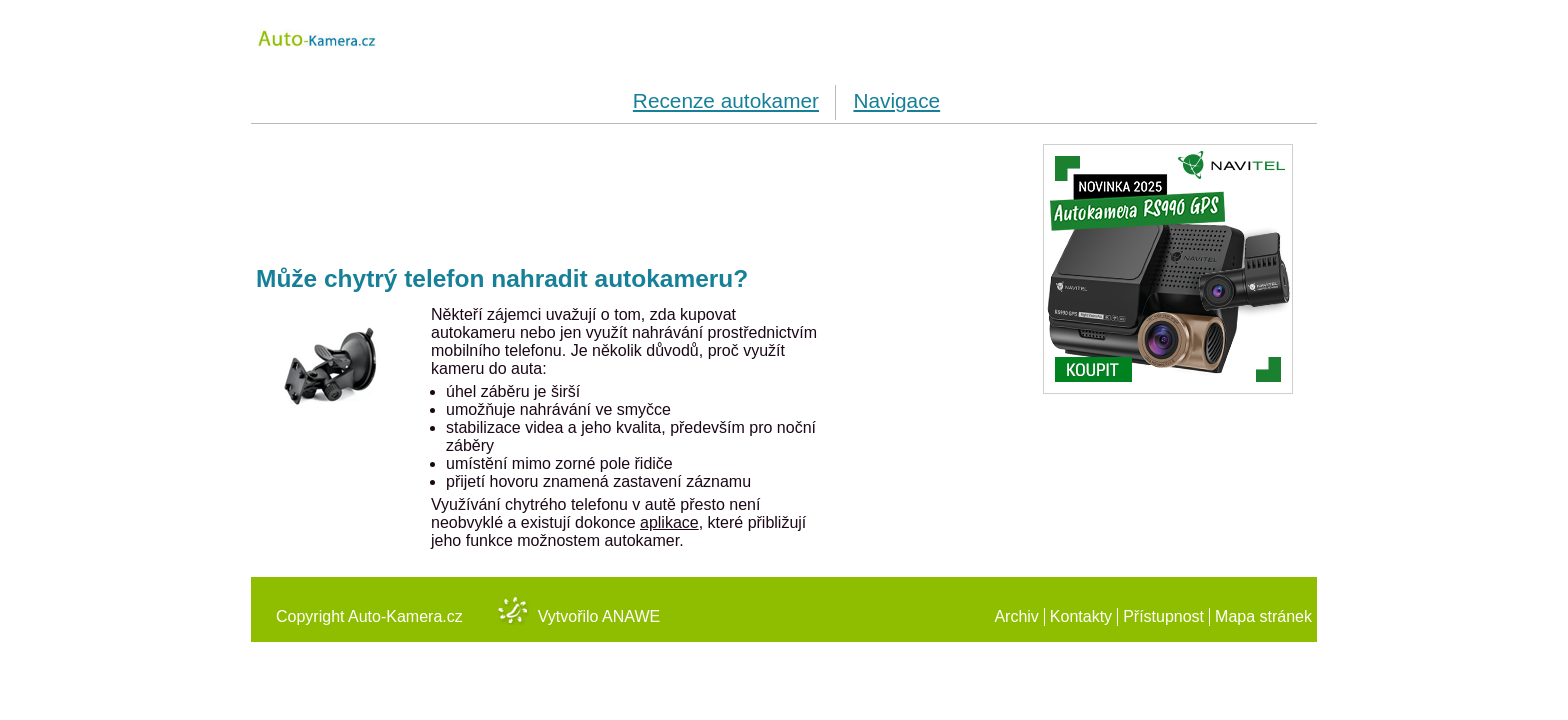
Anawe (631, 616)
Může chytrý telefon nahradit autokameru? (502, 278)
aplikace (669, 522)
